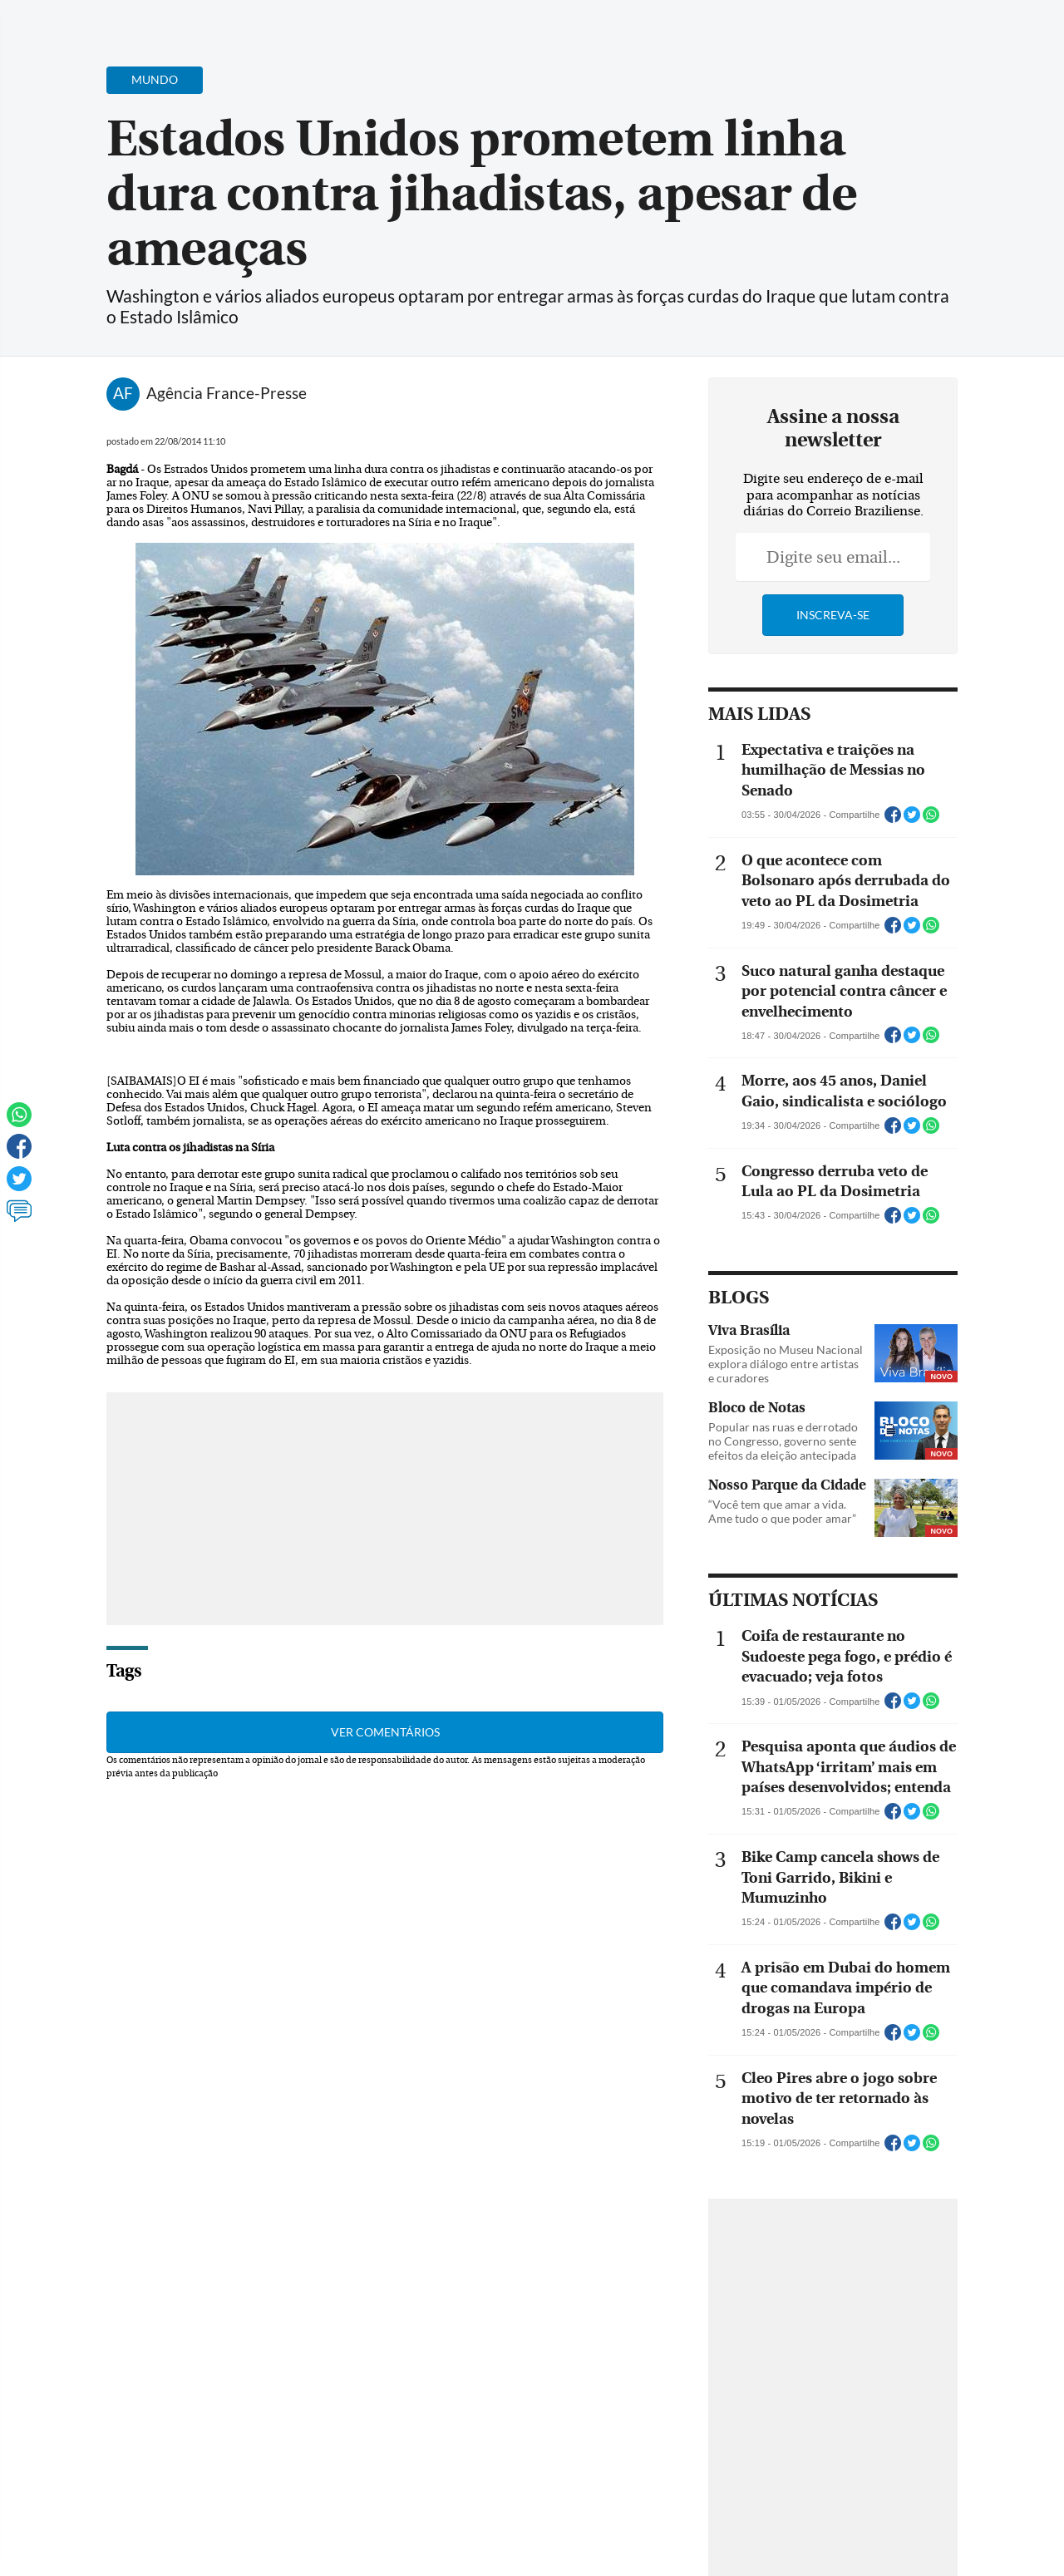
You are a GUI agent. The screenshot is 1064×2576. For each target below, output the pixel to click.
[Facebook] (943, 28)
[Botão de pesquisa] (93, 20)
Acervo (412, 23)
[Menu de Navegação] (44, 20)
